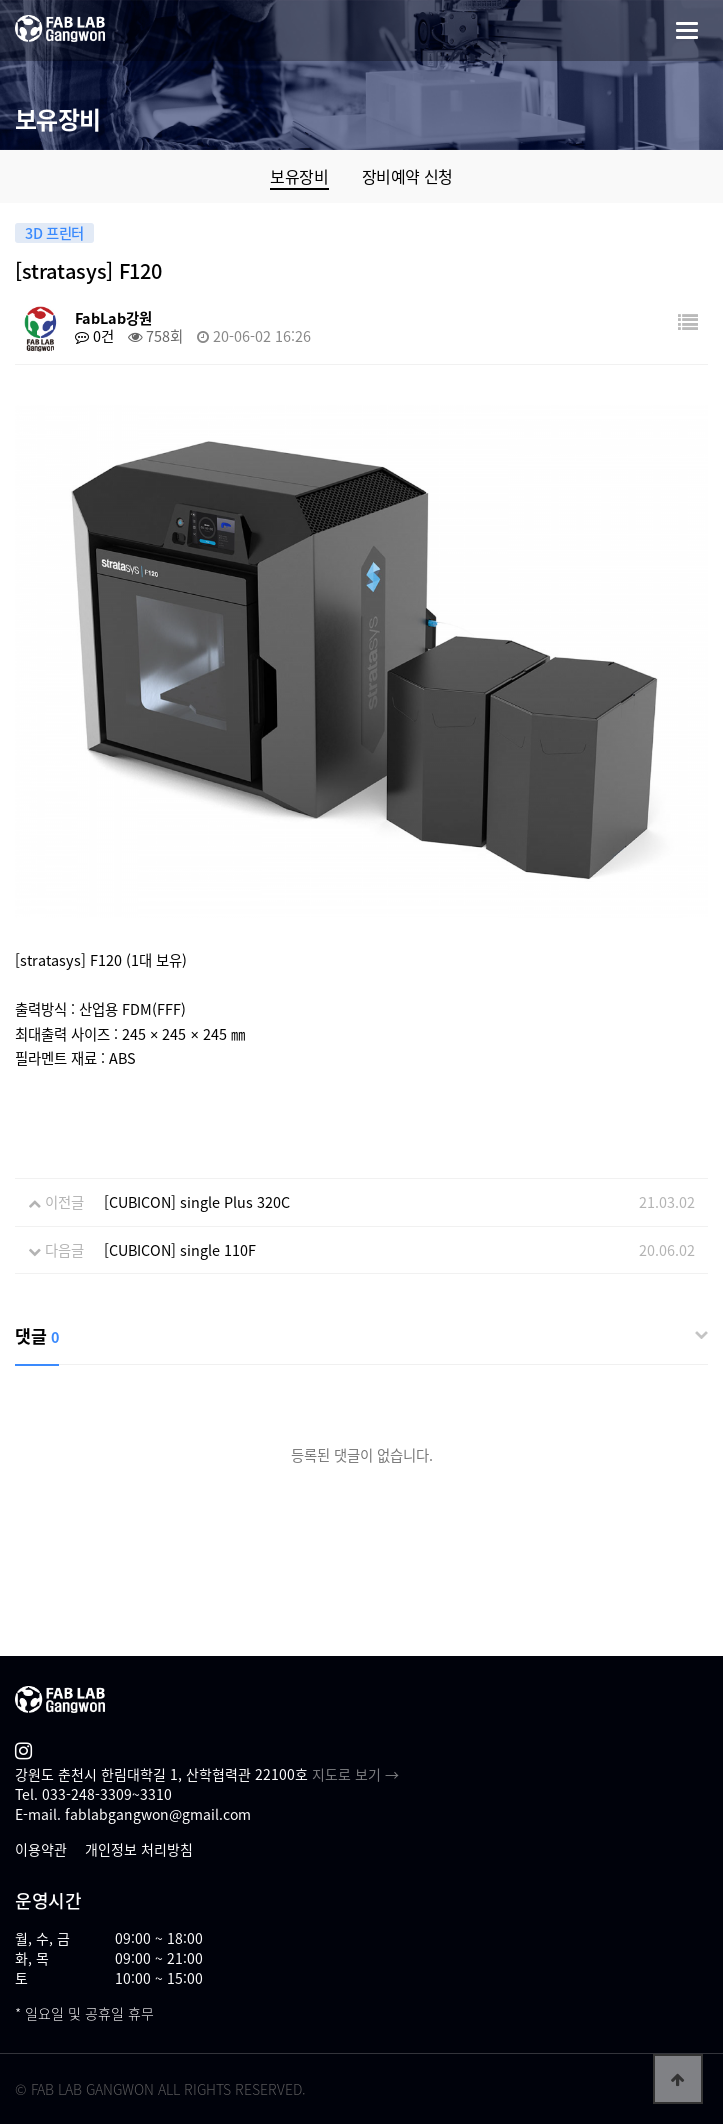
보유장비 (299, 176)
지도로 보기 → (355, 1774)
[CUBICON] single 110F (180, 1250)
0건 (94, 336)
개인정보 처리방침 (139, 1849)
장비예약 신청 (407, 176)
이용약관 (41, 1849)
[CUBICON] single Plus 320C (197, 1202)
